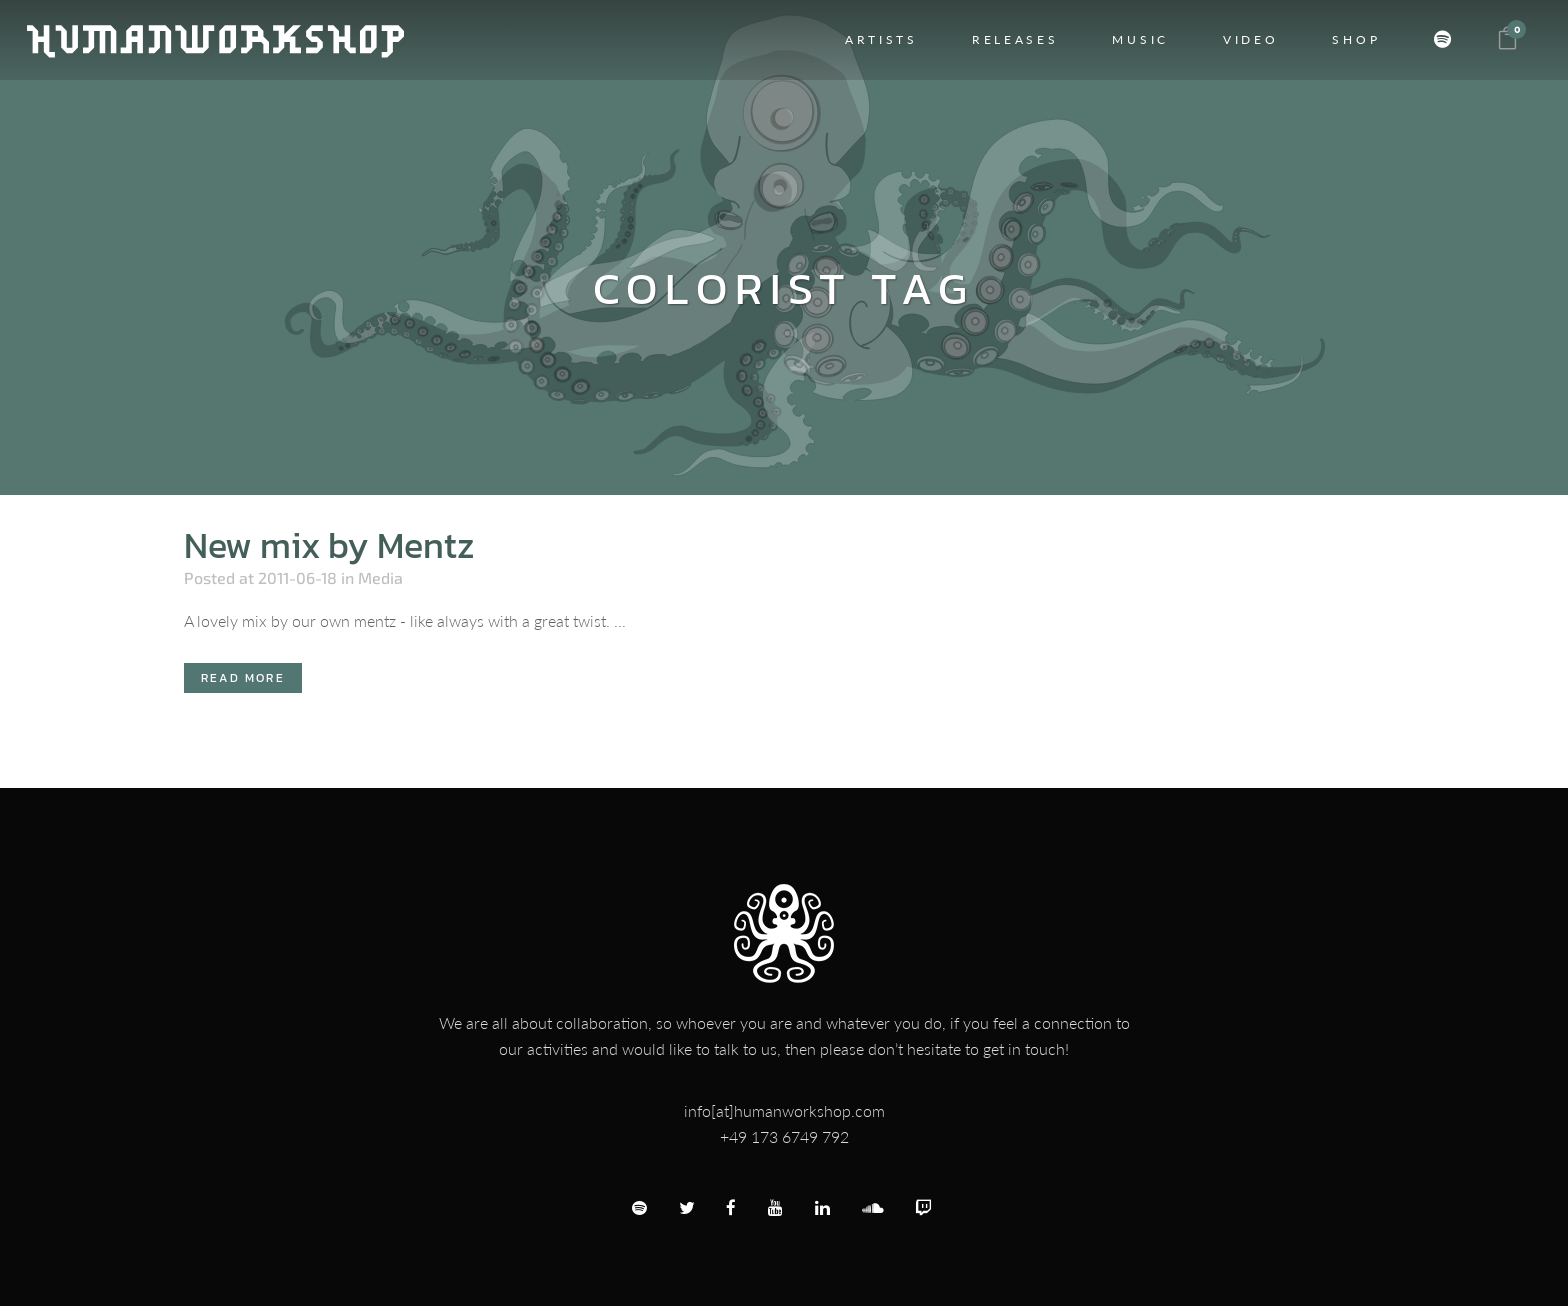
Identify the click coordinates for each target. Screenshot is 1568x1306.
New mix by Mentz (329, 545)
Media (380, 577)
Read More (243, 678)
